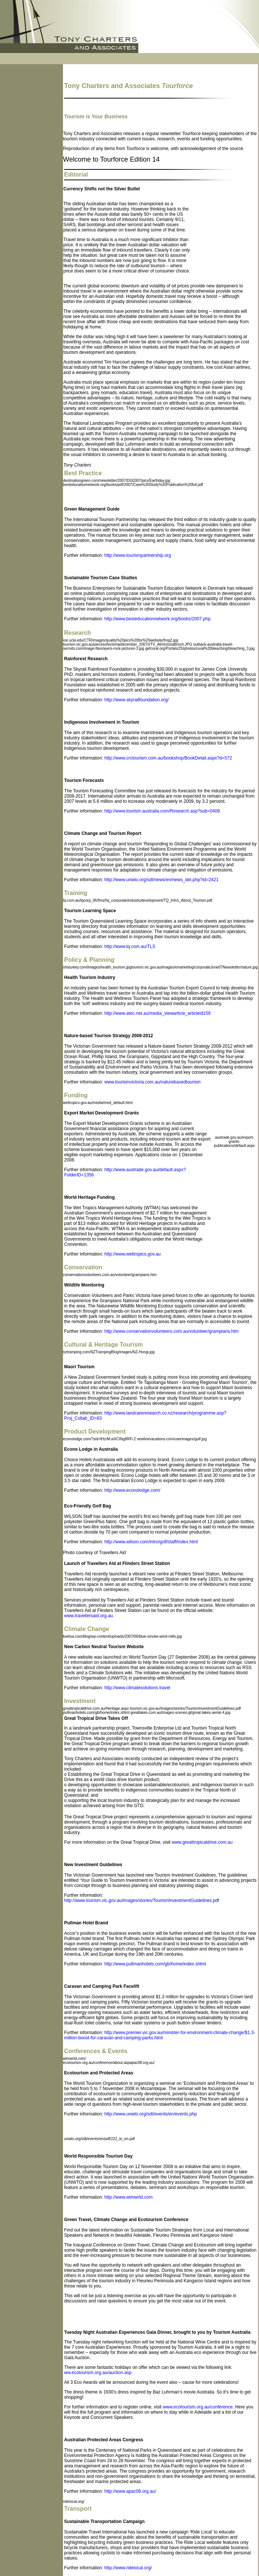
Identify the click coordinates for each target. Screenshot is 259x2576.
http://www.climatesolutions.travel (137, 1687)
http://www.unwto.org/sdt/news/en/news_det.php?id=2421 (161, 879)
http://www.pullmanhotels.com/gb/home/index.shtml (155, 1964)
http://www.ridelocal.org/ (128, 2567)
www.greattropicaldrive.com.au (202, 1842)
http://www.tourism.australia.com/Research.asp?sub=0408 (162, 811)
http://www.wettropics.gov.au (132, 1254)
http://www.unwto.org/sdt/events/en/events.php (150, 2114)
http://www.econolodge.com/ (132, 1490)
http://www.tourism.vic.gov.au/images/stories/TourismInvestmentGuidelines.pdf (141, 1900)
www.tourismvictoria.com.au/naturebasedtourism (152, 1082)
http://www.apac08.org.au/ (130, 2491)
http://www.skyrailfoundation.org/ (136, 699)
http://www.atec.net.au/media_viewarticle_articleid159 (157, 1013)
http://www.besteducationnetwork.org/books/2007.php (157, 618)
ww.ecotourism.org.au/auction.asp (98, 2372)
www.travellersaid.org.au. (89, 1615)
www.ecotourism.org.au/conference (198, 2407)
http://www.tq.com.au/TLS (129, 946)
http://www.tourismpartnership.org (137, 555)
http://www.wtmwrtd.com (128, 2197)
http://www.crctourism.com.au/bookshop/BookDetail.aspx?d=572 (168, 758)
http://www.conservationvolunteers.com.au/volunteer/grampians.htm (171, 1331)
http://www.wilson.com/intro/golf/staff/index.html (151, 1541)
